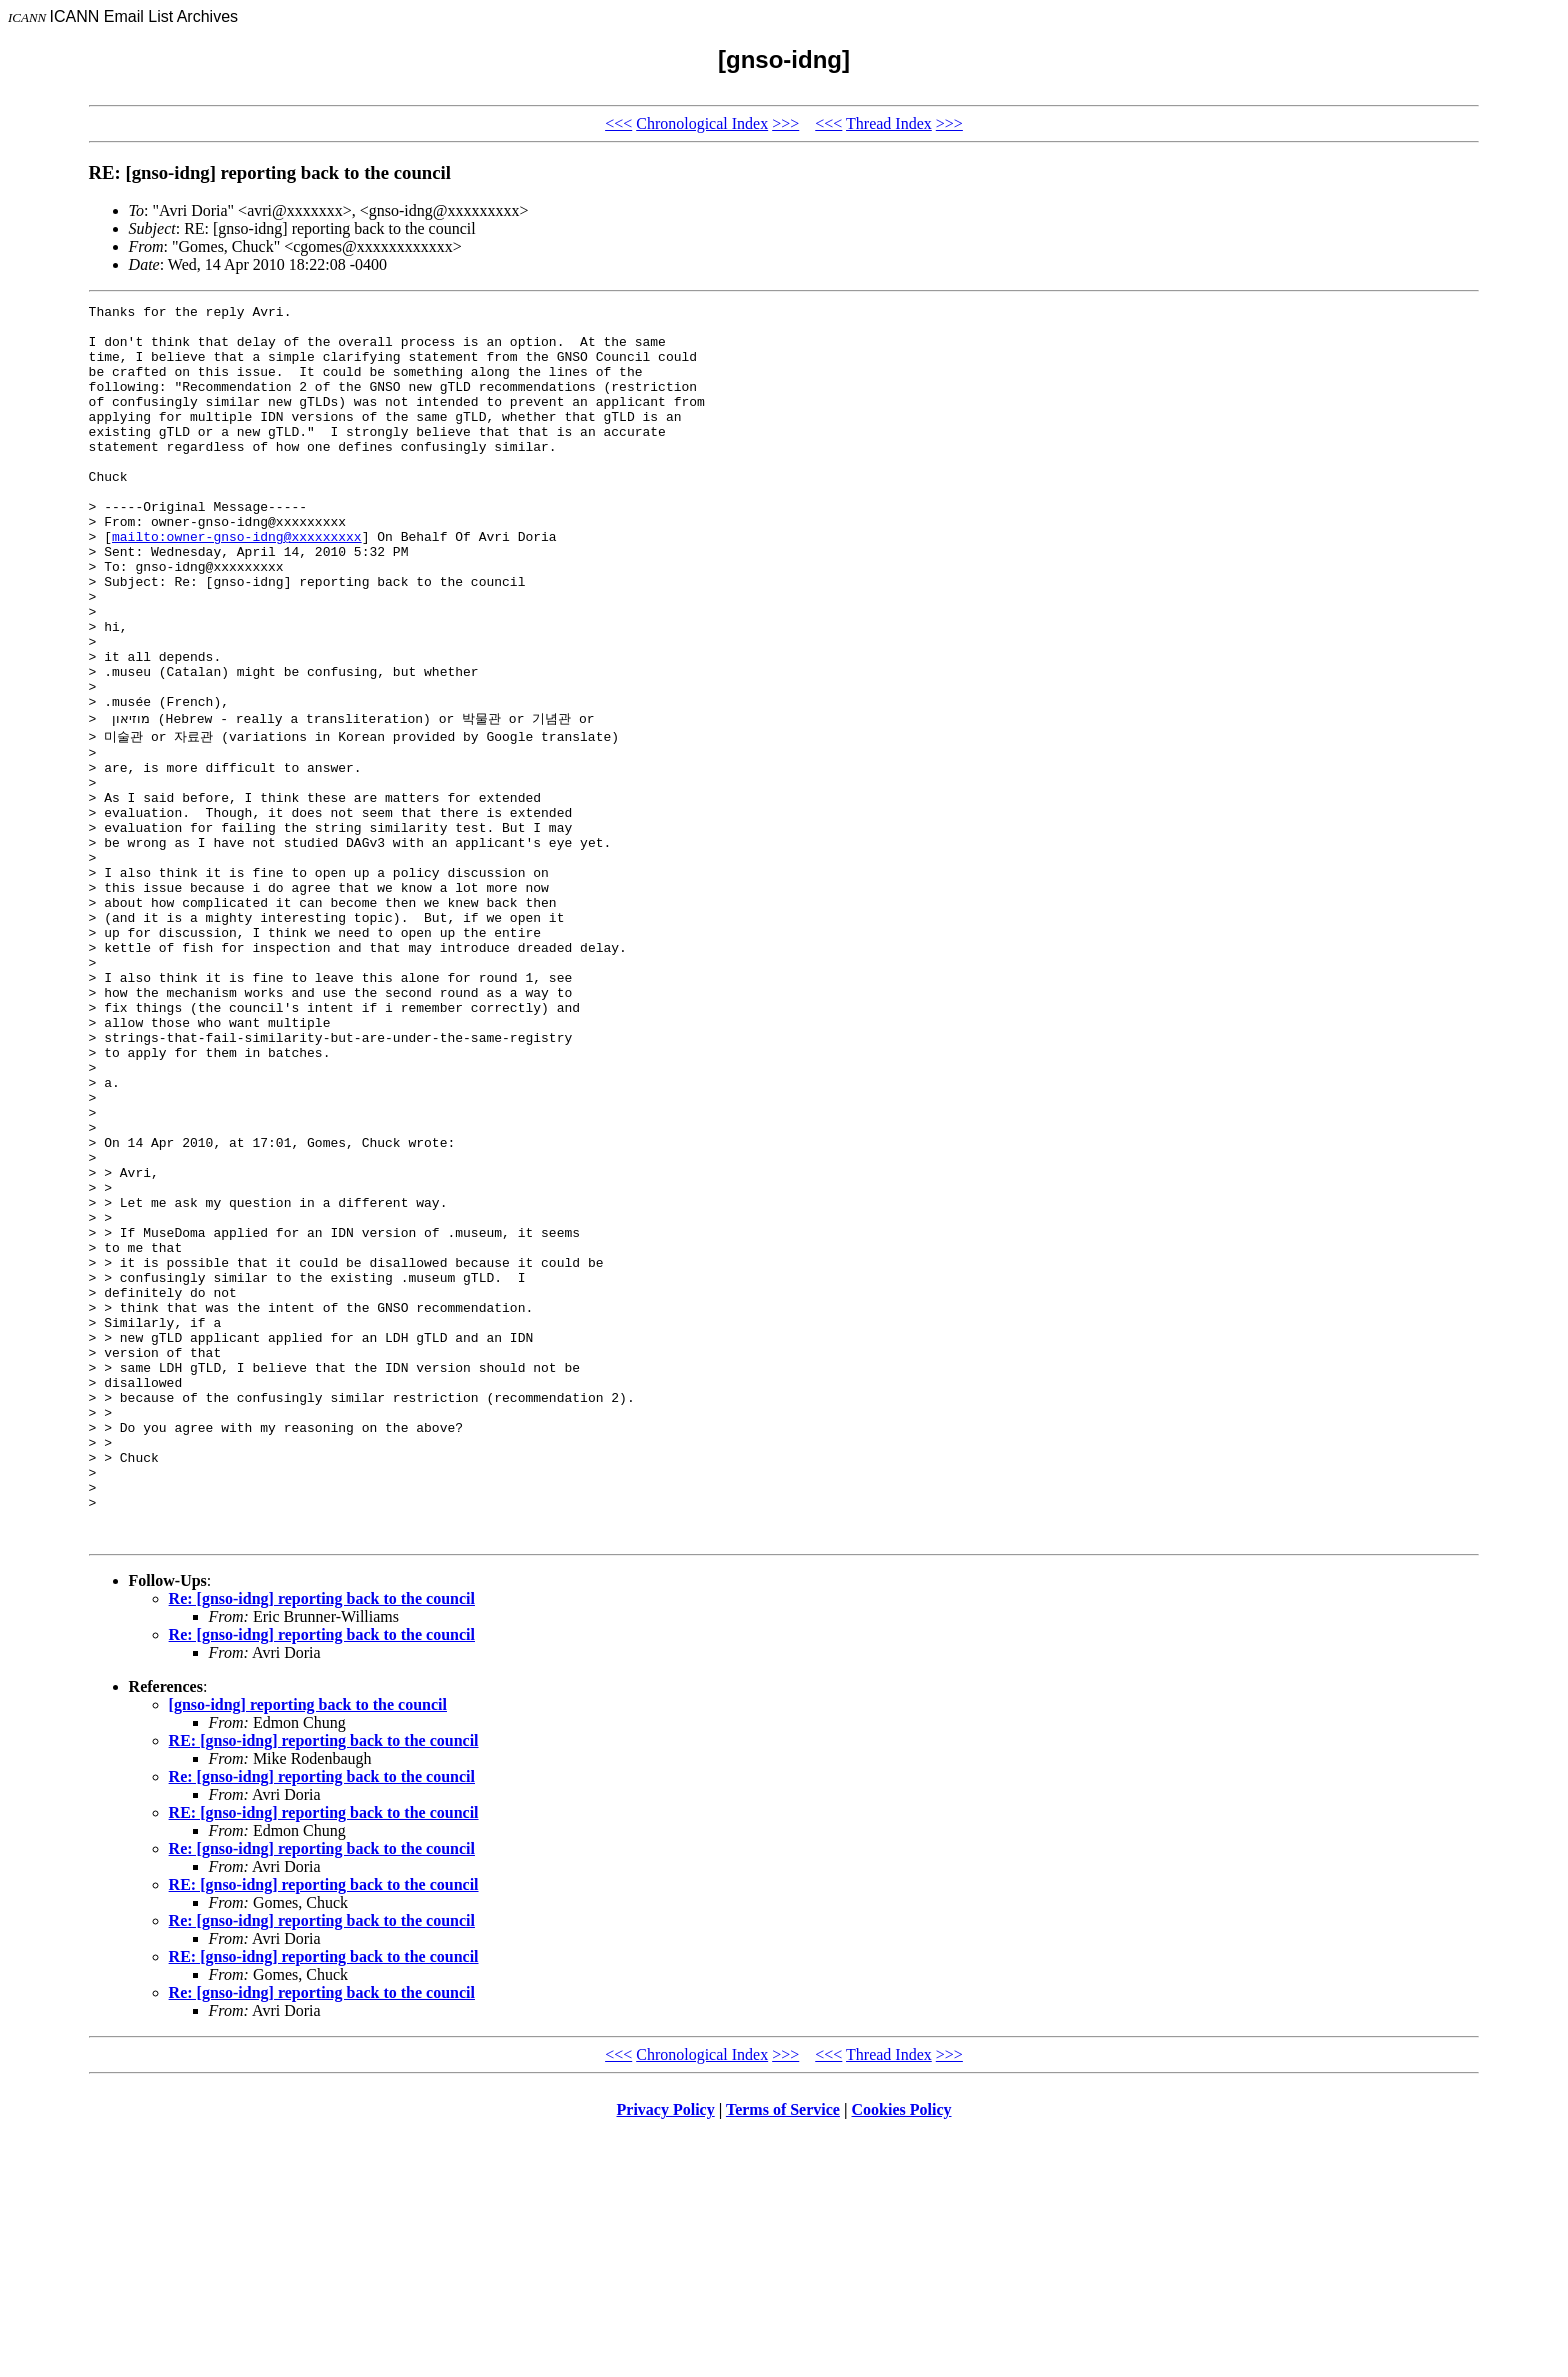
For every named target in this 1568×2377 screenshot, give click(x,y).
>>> (785, 123)
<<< (618, 123)
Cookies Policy (902, 2351)
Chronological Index (702, 123)
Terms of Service (783, 2351)
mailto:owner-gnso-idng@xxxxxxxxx (237, 584)
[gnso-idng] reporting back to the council (308, 1946)
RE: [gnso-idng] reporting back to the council (324, 1982)
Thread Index (889, 123)
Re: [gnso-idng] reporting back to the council (322, 1840)
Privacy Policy (666, 2351)
